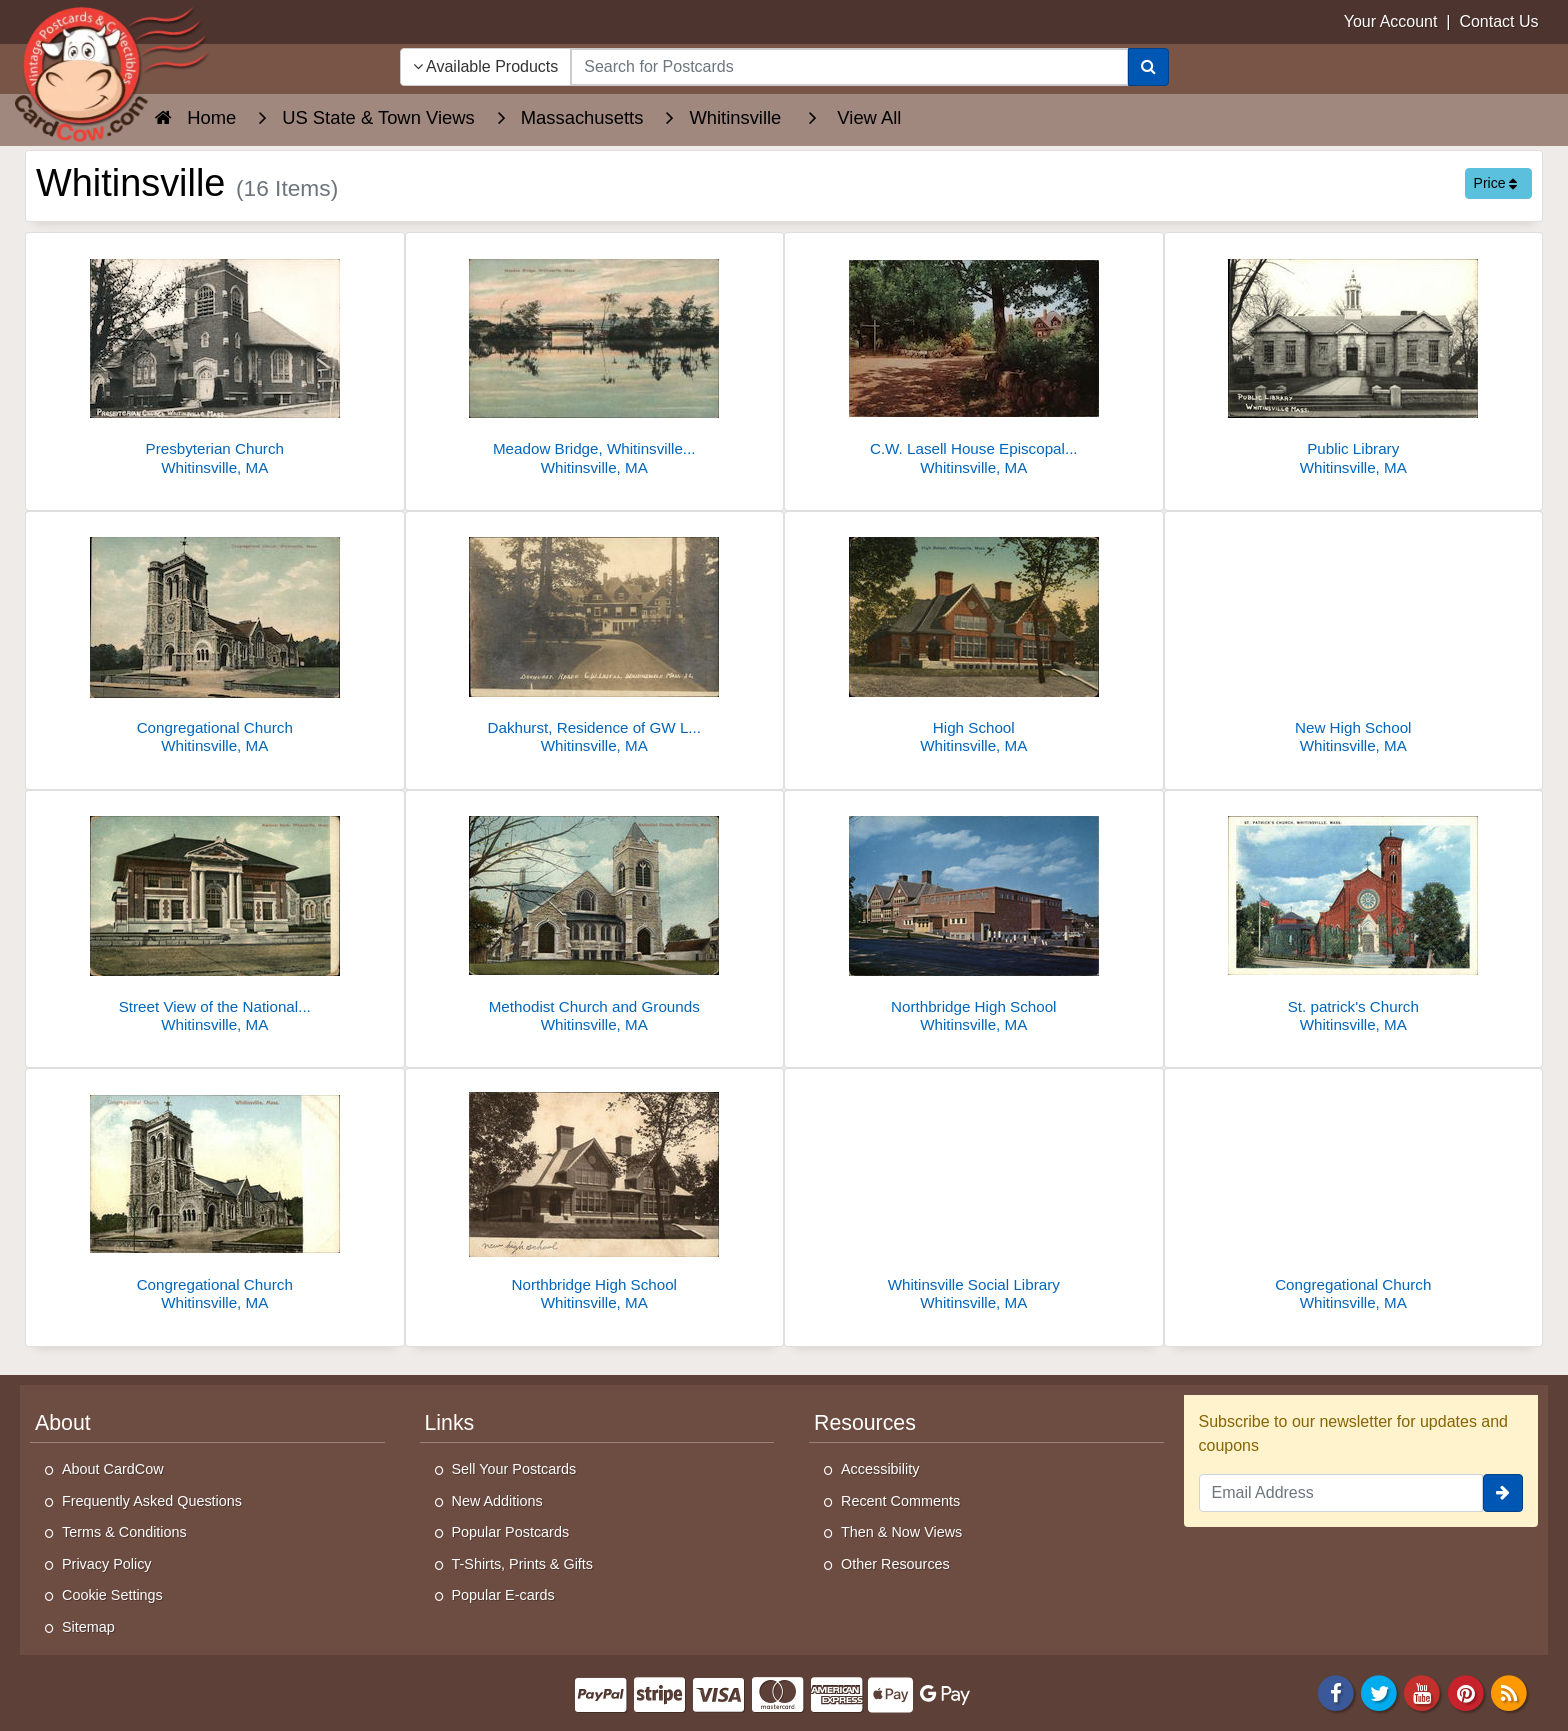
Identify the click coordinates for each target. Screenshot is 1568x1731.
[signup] (1503, 1493)
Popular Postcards (511, 1532)
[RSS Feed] (1509, 1691)
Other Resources (895, 1564)
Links (450, 1423)
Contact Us (1498, 21)
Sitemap (88, 1627)
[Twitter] (1379, 1691)
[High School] (974, 638)
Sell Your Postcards (514, 1469)
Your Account (1391, 21)
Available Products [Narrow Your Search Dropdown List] (486, 66)
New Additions (497, 1501)
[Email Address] (1341, 1493)
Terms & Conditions (124, 1532)
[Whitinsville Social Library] (974, 1195)
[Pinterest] (1466, 1691)
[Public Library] (1354, 359)
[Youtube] (1423, 1691)
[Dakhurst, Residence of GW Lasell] (595, 638)
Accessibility (880, 1469)
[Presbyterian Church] (215, 359)
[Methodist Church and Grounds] (595, 917)
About (63, 1423)
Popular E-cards (503, 1595)
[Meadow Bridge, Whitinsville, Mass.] (595, 359)
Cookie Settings (112, 1595)
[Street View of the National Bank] (215, 917)
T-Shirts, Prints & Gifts (523, 1564)
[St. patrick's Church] (1354, 917)
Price (1496, 183)
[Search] (1148, 67)
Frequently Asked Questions (152, 1501)
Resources (865, 1423)
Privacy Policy (107, 1564)
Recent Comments (900, 1501)
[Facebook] (1336, 1691)
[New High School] (1354, 638)
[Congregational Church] (215, 638)
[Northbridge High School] (974, 917)
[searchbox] (849, 67)
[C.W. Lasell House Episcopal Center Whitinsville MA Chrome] (974, 359)
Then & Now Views (901, 1532)
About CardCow (113, 1469)
